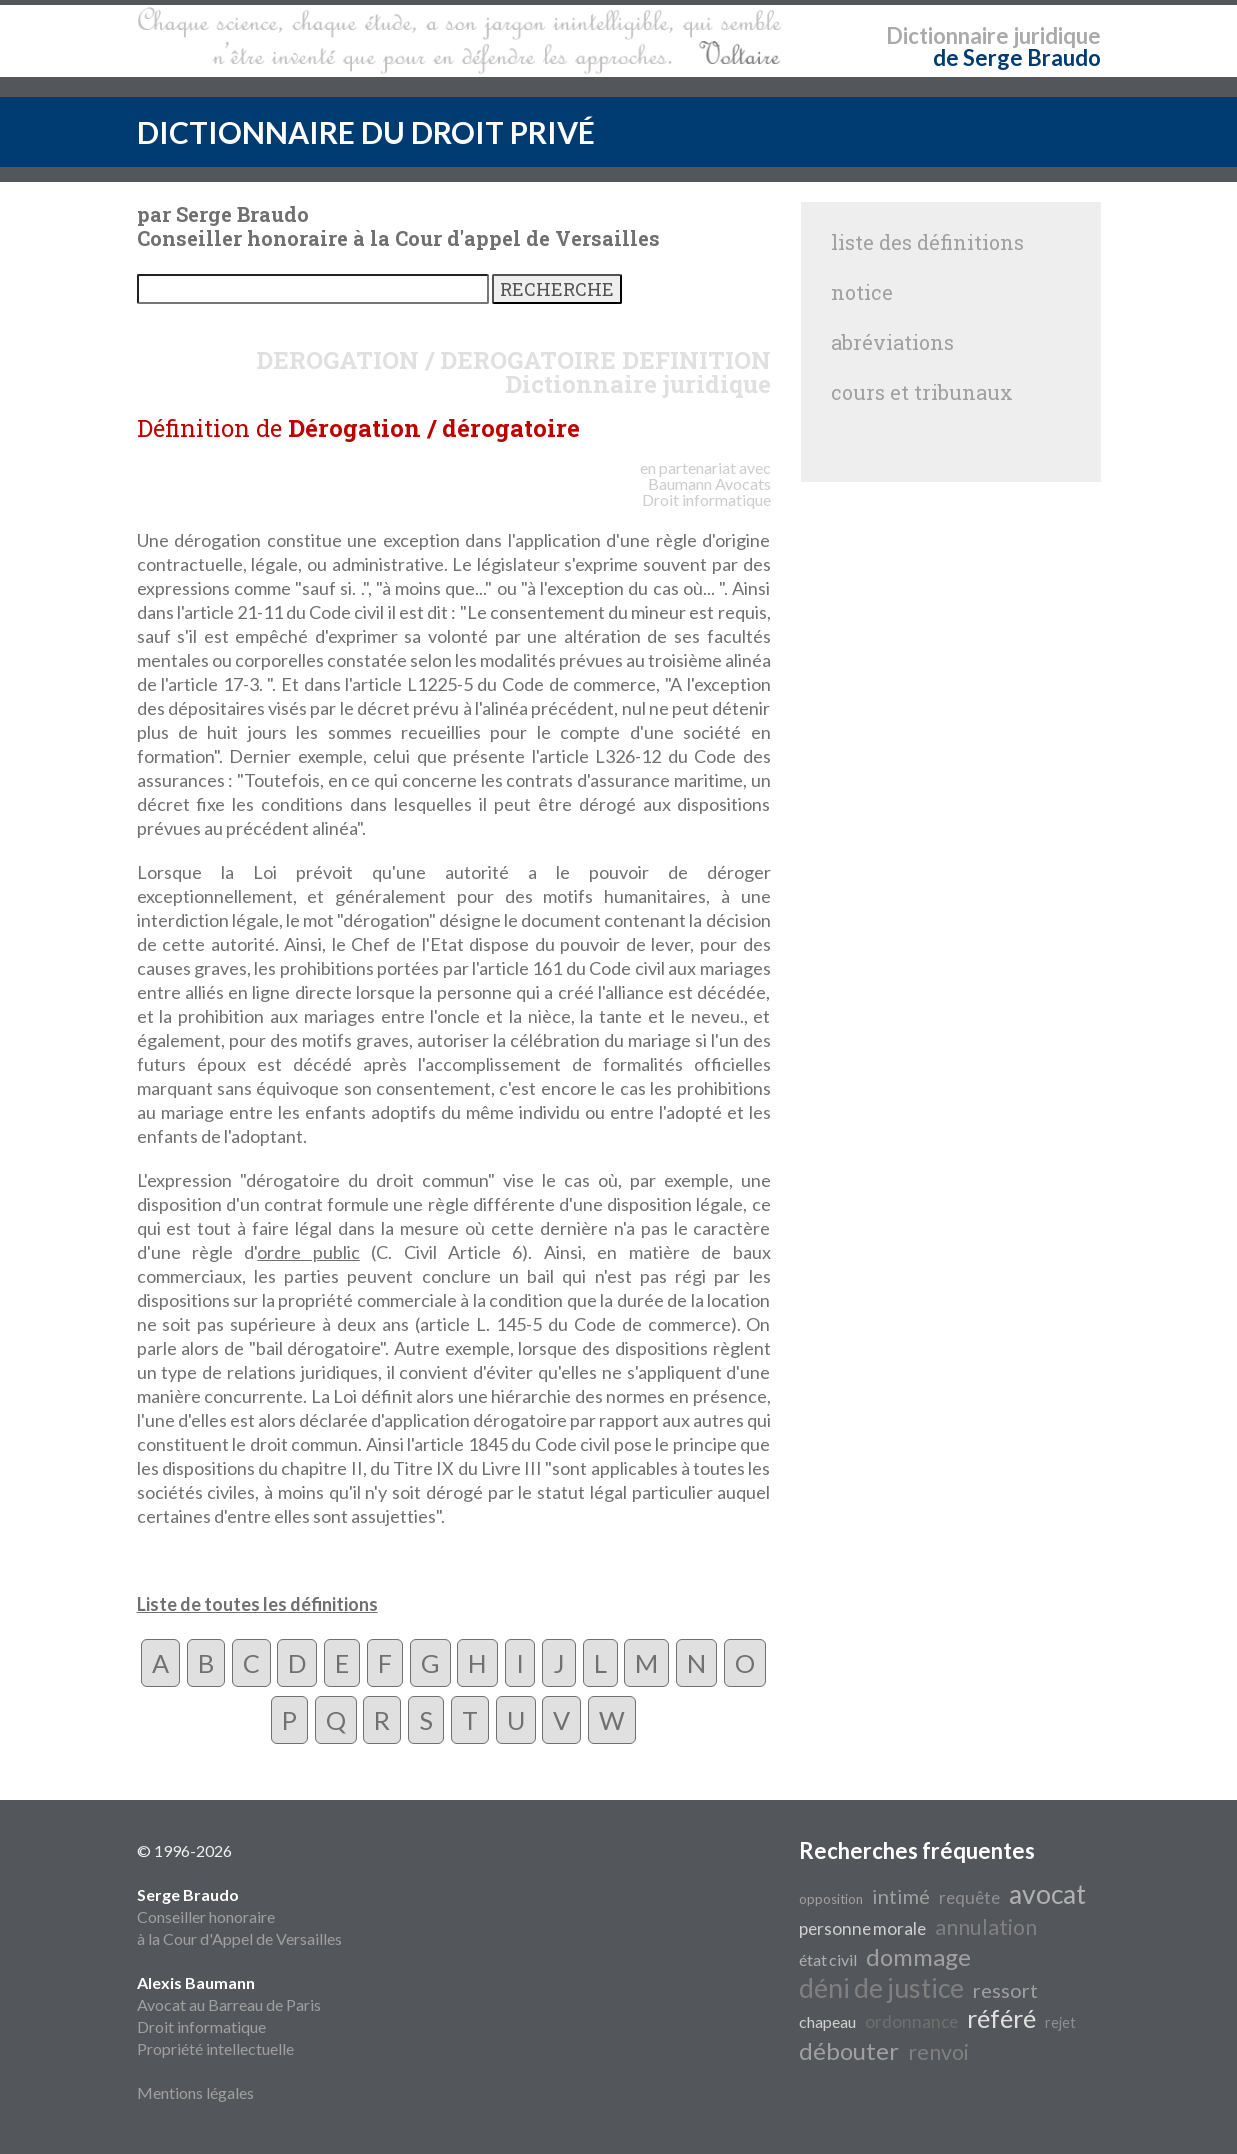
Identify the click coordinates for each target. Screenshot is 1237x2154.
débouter (849, 2050)
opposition (831, 1899)
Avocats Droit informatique (706, 491)
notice (862, 292)
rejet (1060, 2022)
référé (1001, 2018)
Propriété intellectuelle (215, 2048)
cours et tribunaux (922, 392)
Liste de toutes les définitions (257, 1604)
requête (969, 1897)
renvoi (938, 2052)
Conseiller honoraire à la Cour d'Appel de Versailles (239, 1916)
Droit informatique (201, 2026)
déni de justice (881, 1988)
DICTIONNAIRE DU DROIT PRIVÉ (366, 132)
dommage (918, 1956)
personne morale (862, 1928)
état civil (828, 1959)
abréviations (892, 342)
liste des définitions (927, 242)
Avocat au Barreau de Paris (229, 2004)
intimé (901, 1896)
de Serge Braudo (1017, 57)
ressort (1005, 1990)
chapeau (827, 2021)
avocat (1047, 1894)
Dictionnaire (947, 35)
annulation (986, 1927)
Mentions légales (195, 2092)
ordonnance (911, 2021)
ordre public (308, 1252)
